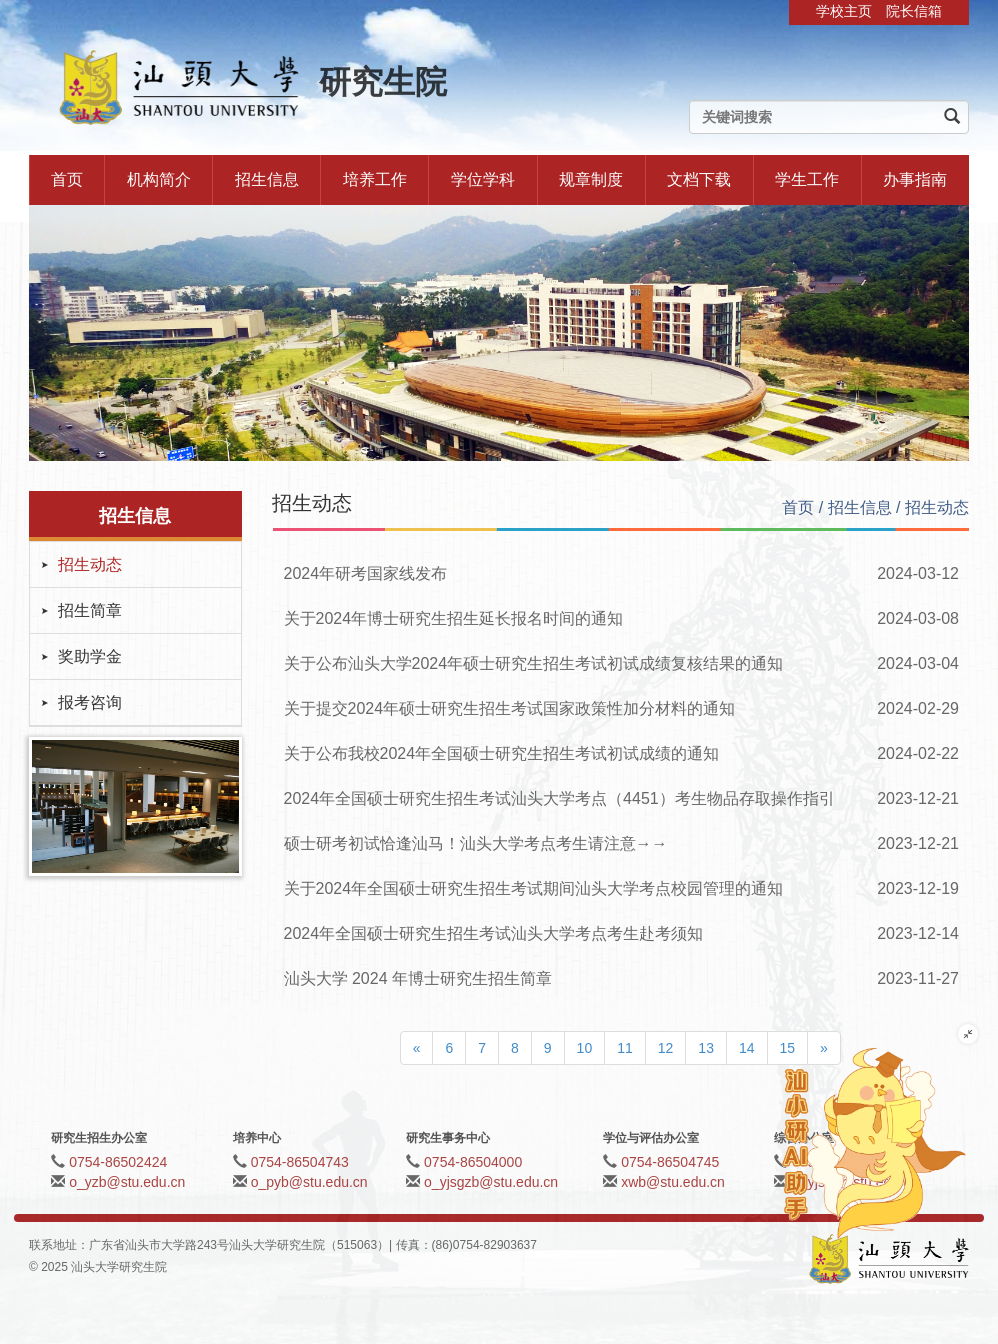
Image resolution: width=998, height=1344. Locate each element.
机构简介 (159, 179)
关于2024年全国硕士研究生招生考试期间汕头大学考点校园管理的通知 (534, 888)
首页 (67, 179)
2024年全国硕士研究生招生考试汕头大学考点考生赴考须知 (494, 933)
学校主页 (844, 11)
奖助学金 (90, 656)
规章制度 (591, 179)
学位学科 (483, 179)
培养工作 (375, 179)
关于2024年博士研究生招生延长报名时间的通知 (454, 618)
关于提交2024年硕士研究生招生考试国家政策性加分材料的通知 (510, 708)
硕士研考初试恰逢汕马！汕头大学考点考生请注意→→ (476, 843)
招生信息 (267, 179)
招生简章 (90, 610)
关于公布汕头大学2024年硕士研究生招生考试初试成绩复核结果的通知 (534, 663)
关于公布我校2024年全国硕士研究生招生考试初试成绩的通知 (502, 753)
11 (625, 1048)
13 (706, 1048)
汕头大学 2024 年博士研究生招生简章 (418, 978)
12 (666, 1048)
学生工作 (807, 179)
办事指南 (915, 179)
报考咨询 (90, 702)
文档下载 (699, 179)
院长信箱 (914, 11)
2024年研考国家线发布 (366, 573)
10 (585, 1048)
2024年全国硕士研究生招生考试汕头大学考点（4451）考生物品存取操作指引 (559, 798)
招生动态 (90, 564)
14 (747, 1048)
